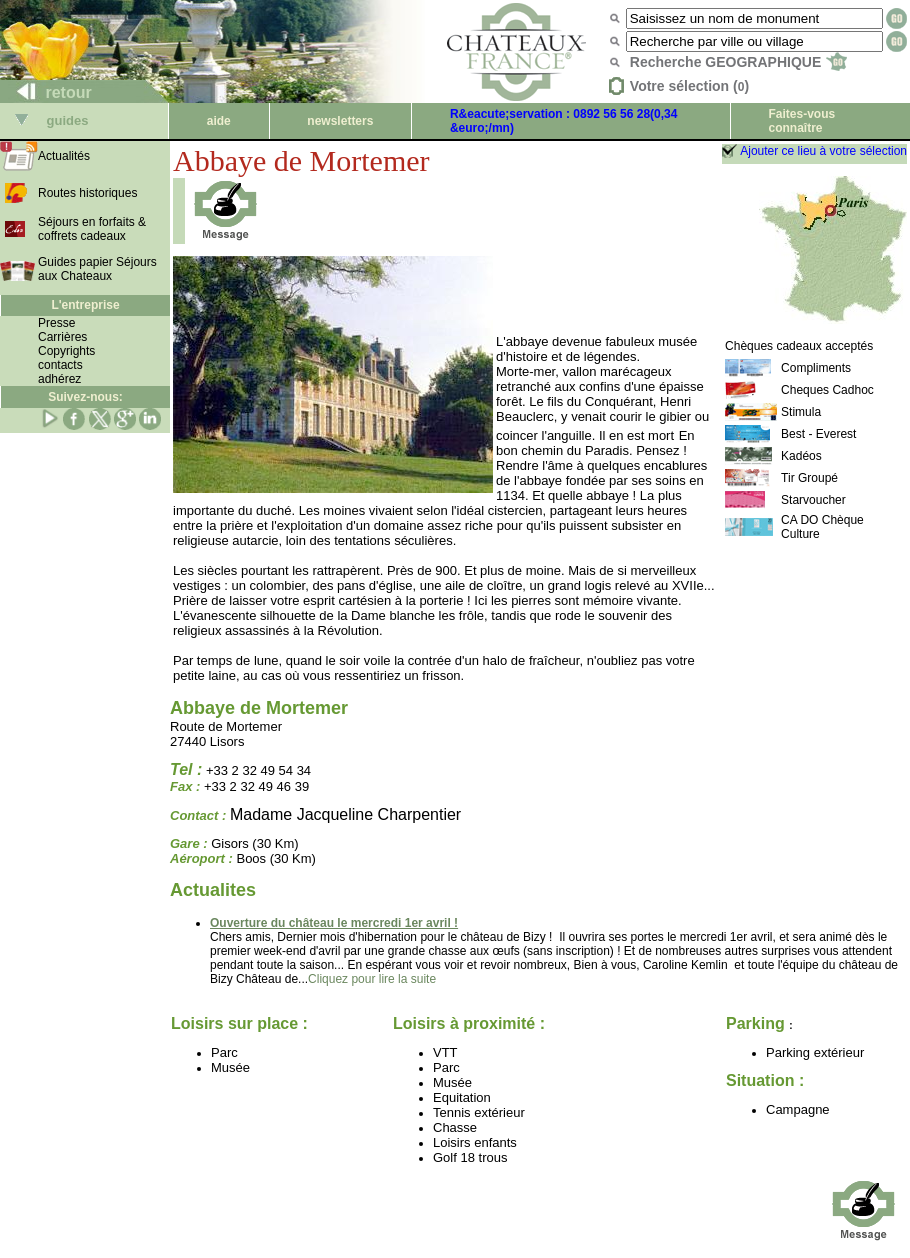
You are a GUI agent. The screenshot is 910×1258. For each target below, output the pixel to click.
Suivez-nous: (85, 397)
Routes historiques (87, 193)
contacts (60, 365)
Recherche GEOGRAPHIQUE (738, 62)
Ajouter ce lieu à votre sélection (823, 151)
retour (46, 92)
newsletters (340, 121)
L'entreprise (85, 305)
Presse (56, 323)
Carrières (62, 337)
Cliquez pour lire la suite (372, 979)
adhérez (59, 379)
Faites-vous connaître (801, 121)
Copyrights (66, 351)
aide (219, 121)
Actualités (64, 156)
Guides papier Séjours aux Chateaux (97, 269)
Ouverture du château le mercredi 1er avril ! (334, 923)
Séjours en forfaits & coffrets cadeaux (92, 229)
